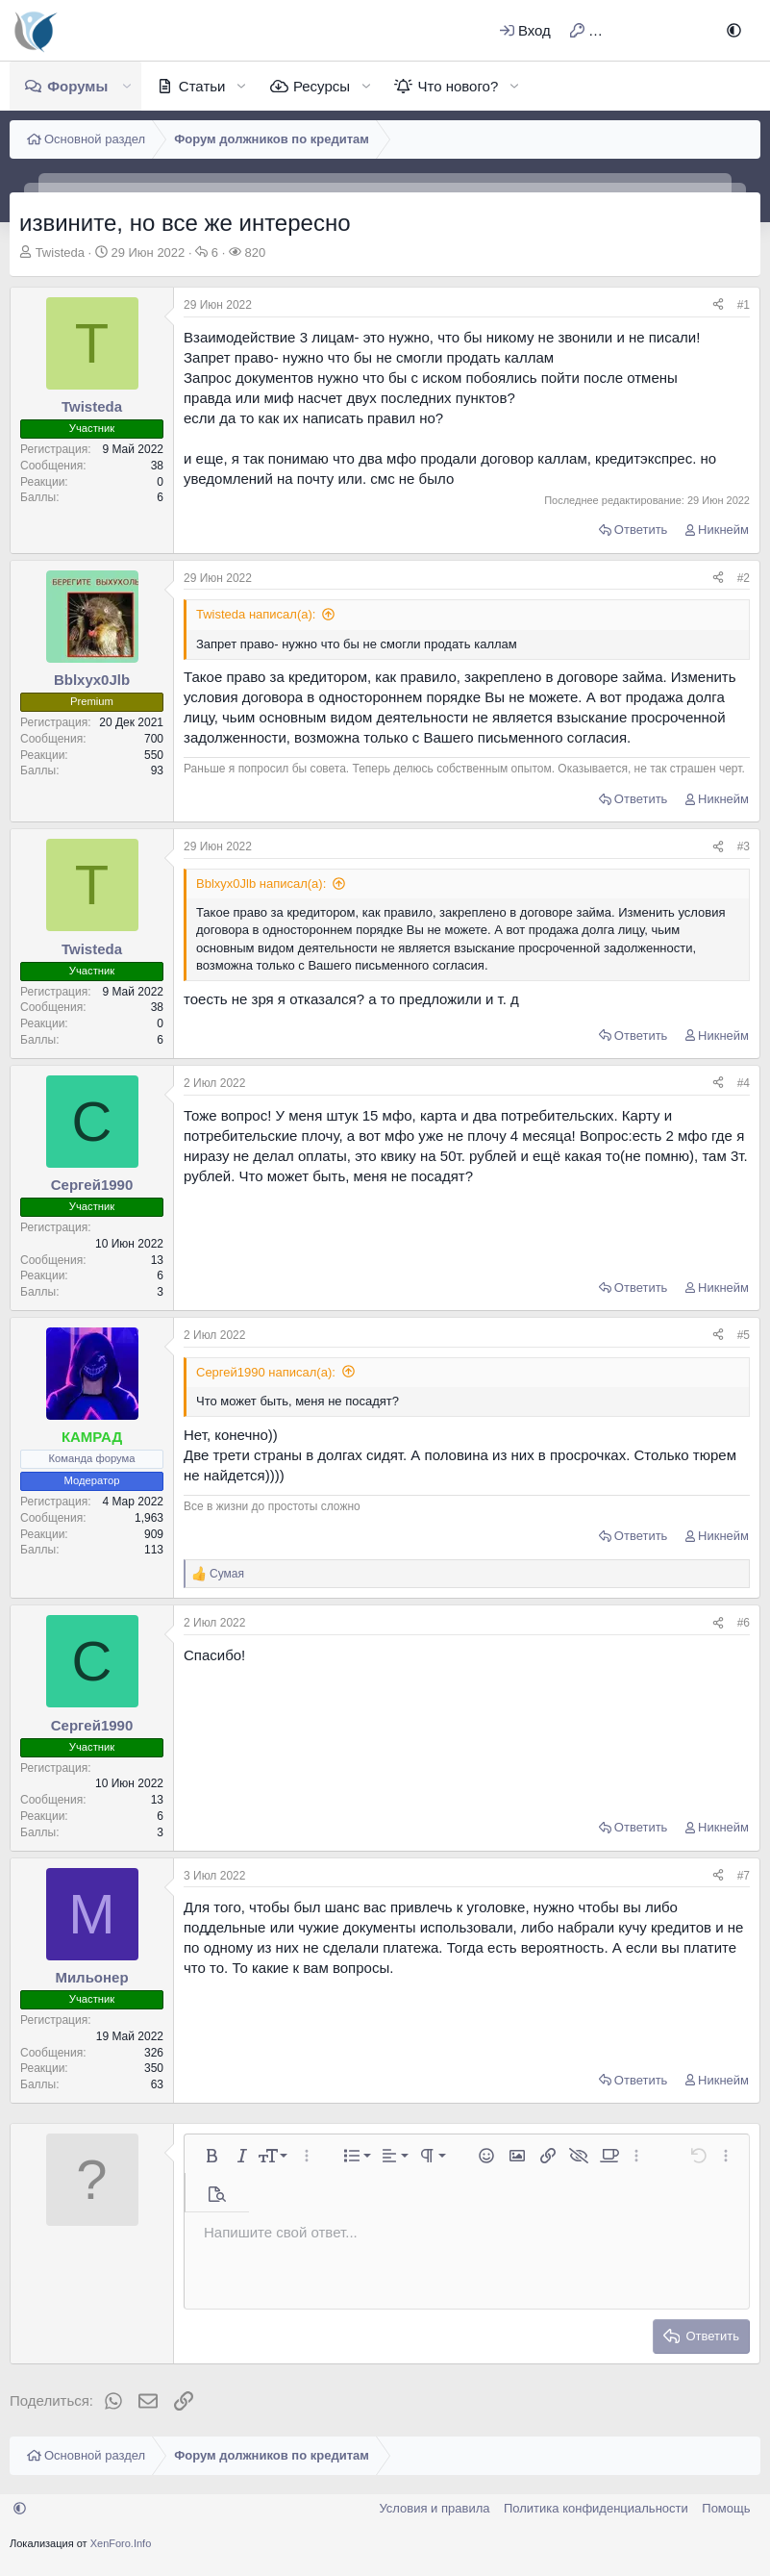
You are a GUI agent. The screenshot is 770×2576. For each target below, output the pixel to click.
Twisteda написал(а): (255, 614)
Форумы (77, 86)
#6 (743, 1622)
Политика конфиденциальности (596, 2508)
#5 (743, 1335)
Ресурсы (321, 86)
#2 (743, 578)
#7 (743, 1875)
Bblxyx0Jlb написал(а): (261, 883)
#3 (743, 846)
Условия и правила (434, 2508)
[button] (734, 30)
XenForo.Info (121, 2543)
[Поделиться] (718, 305)
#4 (743, 1083)
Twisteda (60, 252)
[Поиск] (687, 30)
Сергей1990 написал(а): (265, 1372)
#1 (743, 305)
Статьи (202, 86)
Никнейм (723, 529)
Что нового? (457, 86)
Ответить (641, 529)
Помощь (726, 2508)
